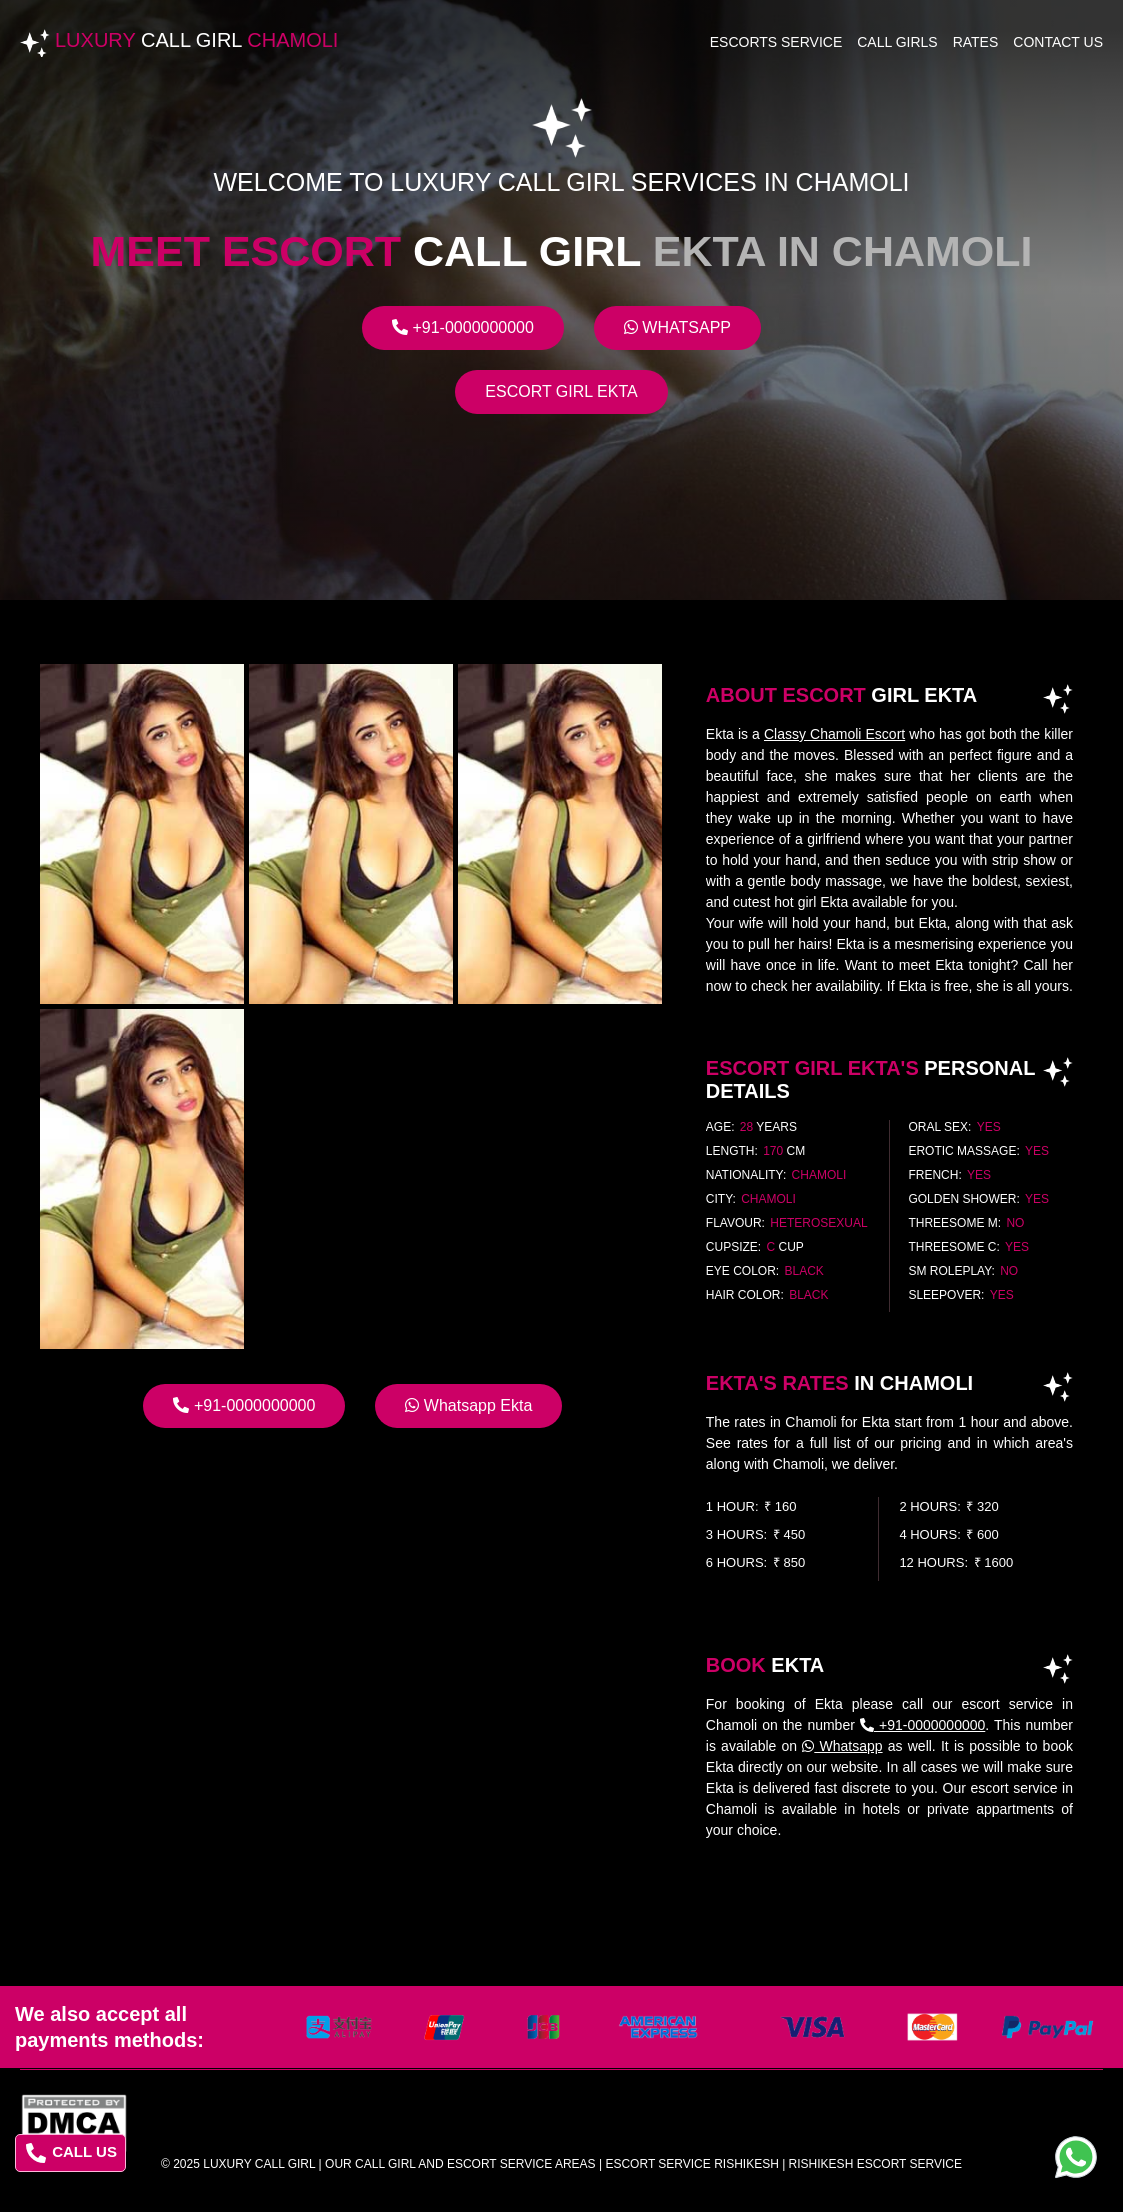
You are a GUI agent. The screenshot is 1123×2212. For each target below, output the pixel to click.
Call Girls (897, 42)
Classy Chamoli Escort (834, 734)
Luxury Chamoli (196, 40)
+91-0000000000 (463, 327)
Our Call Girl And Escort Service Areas (460, 2164)
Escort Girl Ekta (561, 391)
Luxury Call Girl (259, 2164)
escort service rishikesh (691, 2164)
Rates (976, 42)
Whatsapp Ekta (468, 1405)
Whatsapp (677, 327)
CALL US (71, 2153)
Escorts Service (776, 42)
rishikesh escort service (875, 2164)
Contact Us (1058, 42)
